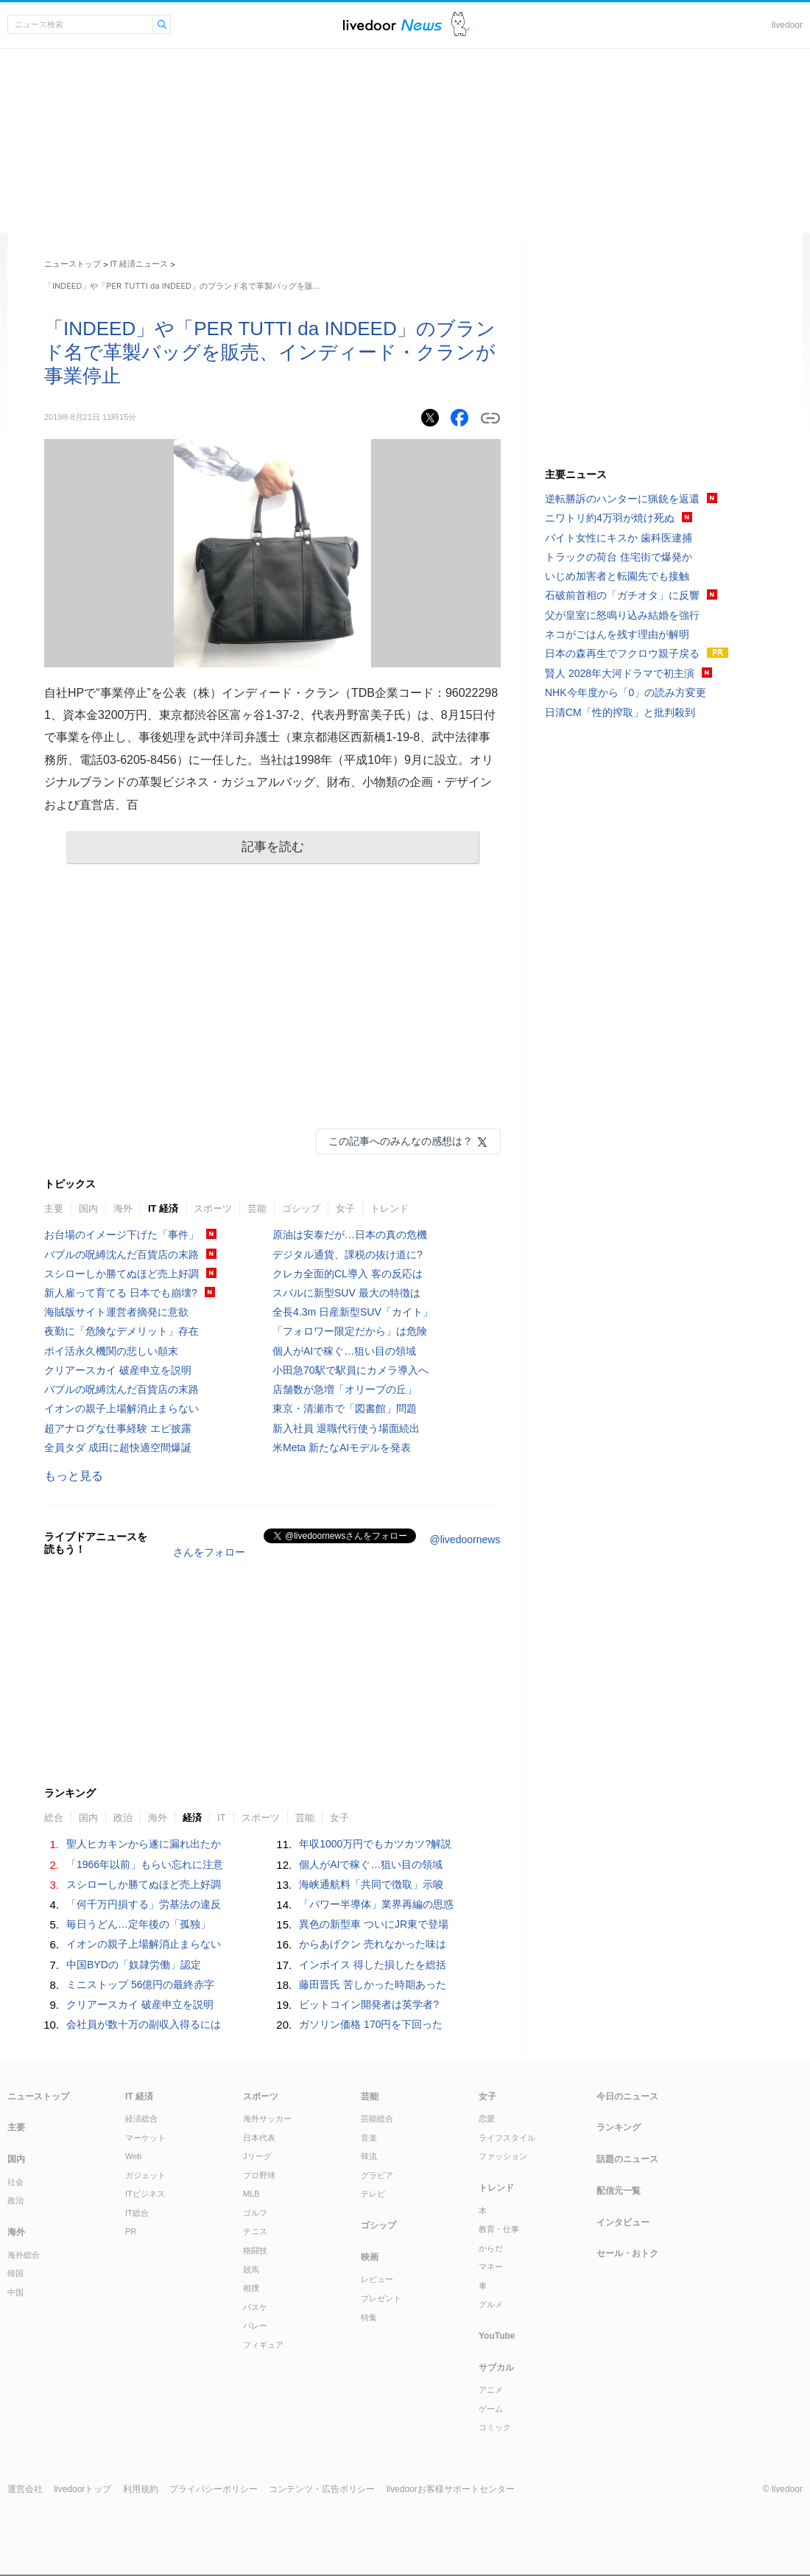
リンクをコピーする (490, 418)
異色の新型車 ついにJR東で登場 (373, 1924)
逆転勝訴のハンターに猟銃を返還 (622, 499)
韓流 (369, 2156)
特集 (369, 2317)
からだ (491, 2248)
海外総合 (23, 2254)
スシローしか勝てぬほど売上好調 (121, 1274)
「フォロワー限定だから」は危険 (349, 1331)
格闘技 (255, 2250)
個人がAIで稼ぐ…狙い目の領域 (344, 1351)
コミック (495, 2427)
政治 (123, 1817)
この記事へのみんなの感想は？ (400, 1141)
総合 (53, 1817)
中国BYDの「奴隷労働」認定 (133, 1964)
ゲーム (491, 2408)
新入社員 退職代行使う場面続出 (346, 1428)
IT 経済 (163, 1208)
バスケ (255, 2307)
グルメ (491, 2304)
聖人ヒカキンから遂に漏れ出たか (143, 1844)
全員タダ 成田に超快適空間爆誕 (117, 1447)
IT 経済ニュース (139, 263)
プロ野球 (259, 2175)
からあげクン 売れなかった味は (372, 1944)
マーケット (145, 2137)
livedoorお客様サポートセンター (451, 2489)
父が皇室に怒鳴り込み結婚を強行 (622, 615)
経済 (192, 1817)
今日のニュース (627, 2096)
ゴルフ (255, 2212)
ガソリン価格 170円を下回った (371, 2024)
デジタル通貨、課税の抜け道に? (347, 1254)
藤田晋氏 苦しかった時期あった (372, 1984)
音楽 (369, 2137)
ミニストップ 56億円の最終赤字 (140, 1984)
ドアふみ (460, 25)
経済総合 (141, 2118)
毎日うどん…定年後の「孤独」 (138, 1924)
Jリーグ (257, 2156)
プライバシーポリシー (213, 2489)
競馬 (251, 2269)
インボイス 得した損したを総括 (372, 1964)
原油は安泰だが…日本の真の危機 (349, 1234)
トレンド (389, 1208)
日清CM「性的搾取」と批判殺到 (620, 712)
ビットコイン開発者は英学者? (369, 2004)
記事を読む (273, 847)
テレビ (373, 2193)
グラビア (377, 2175)
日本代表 (259, 2137)
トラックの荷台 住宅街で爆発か (618, 557)
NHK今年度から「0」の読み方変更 (625, 692)
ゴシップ (301, 1208)
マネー (491, 2266)
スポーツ (213, 1208)
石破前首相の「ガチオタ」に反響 (622, 595)
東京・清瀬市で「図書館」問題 (344, 1408)
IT (221, 1817)
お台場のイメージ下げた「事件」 (121, 1234)
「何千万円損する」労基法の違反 (143, 1904)
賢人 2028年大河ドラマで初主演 (619, 673)
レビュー (377, 2279)
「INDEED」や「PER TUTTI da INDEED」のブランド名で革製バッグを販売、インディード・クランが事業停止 (270, 352)
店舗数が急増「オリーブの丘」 (344, 1389)
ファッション (503, 2156)
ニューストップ (72, 263)
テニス (255, 2231)
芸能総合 (377, 2118)
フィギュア (263, 2344)
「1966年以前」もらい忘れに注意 (144, 1864)
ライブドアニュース (392, 25)
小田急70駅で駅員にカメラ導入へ (350, 1370)
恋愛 (487, 2118)
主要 (53, 1208)
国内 (88, 1208)
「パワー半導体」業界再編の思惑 (376, 1904)
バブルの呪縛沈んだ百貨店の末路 (121, 1254)
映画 (369, 2257)
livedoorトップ (82, 2489)
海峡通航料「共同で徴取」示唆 (371, 1884)
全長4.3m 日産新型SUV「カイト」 (352, 1312)
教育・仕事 (499, 2229)
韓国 (15, 2273)
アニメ (491, 2389)
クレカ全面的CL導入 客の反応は (347, 1274)
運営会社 (25, 2489)
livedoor (787, 25)
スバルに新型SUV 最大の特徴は (346, 1293)
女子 (345, 1208)
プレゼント (381, 2298)
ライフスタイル (507, 2137)
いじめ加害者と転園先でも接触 (617, 576)
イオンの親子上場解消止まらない (121, 1408)
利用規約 (140, 2489)
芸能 (257, 1208)
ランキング (618, 2127)
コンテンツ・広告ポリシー (322, 2489)
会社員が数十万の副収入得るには (143, 2024)
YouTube (497, 2336)
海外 (123, 1208)
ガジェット (145, 2175)
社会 (15, 2181)
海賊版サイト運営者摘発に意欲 (116, 1312)
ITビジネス (145, 2193)
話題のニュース (627, 2159)
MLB (251, 2193)
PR (130, 2231)
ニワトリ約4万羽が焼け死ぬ (610, 518)
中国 (15, 2292)
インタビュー (622, 2222)
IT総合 (137, 2212)
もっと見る (73, 1476)
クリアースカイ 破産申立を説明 (117, 1370)
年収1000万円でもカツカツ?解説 (375, 1844)
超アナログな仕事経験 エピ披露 (117, 1428)
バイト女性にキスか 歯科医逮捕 (618, 538)
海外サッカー (267, 2118)
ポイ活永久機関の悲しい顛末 (111, 1351)
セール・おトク (627, 2253)
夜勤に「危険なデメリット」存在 (121, 1331)
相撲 (251, 2288)
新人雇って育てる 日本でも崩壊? (120, 1293)
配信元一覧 (618, 2191)
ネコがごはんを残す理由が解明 (617, 634)
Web (133, 2156)
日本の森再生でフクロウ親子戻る (622, 653)
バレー (255, 2325)
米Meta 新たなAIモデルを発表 (341, 1447)
